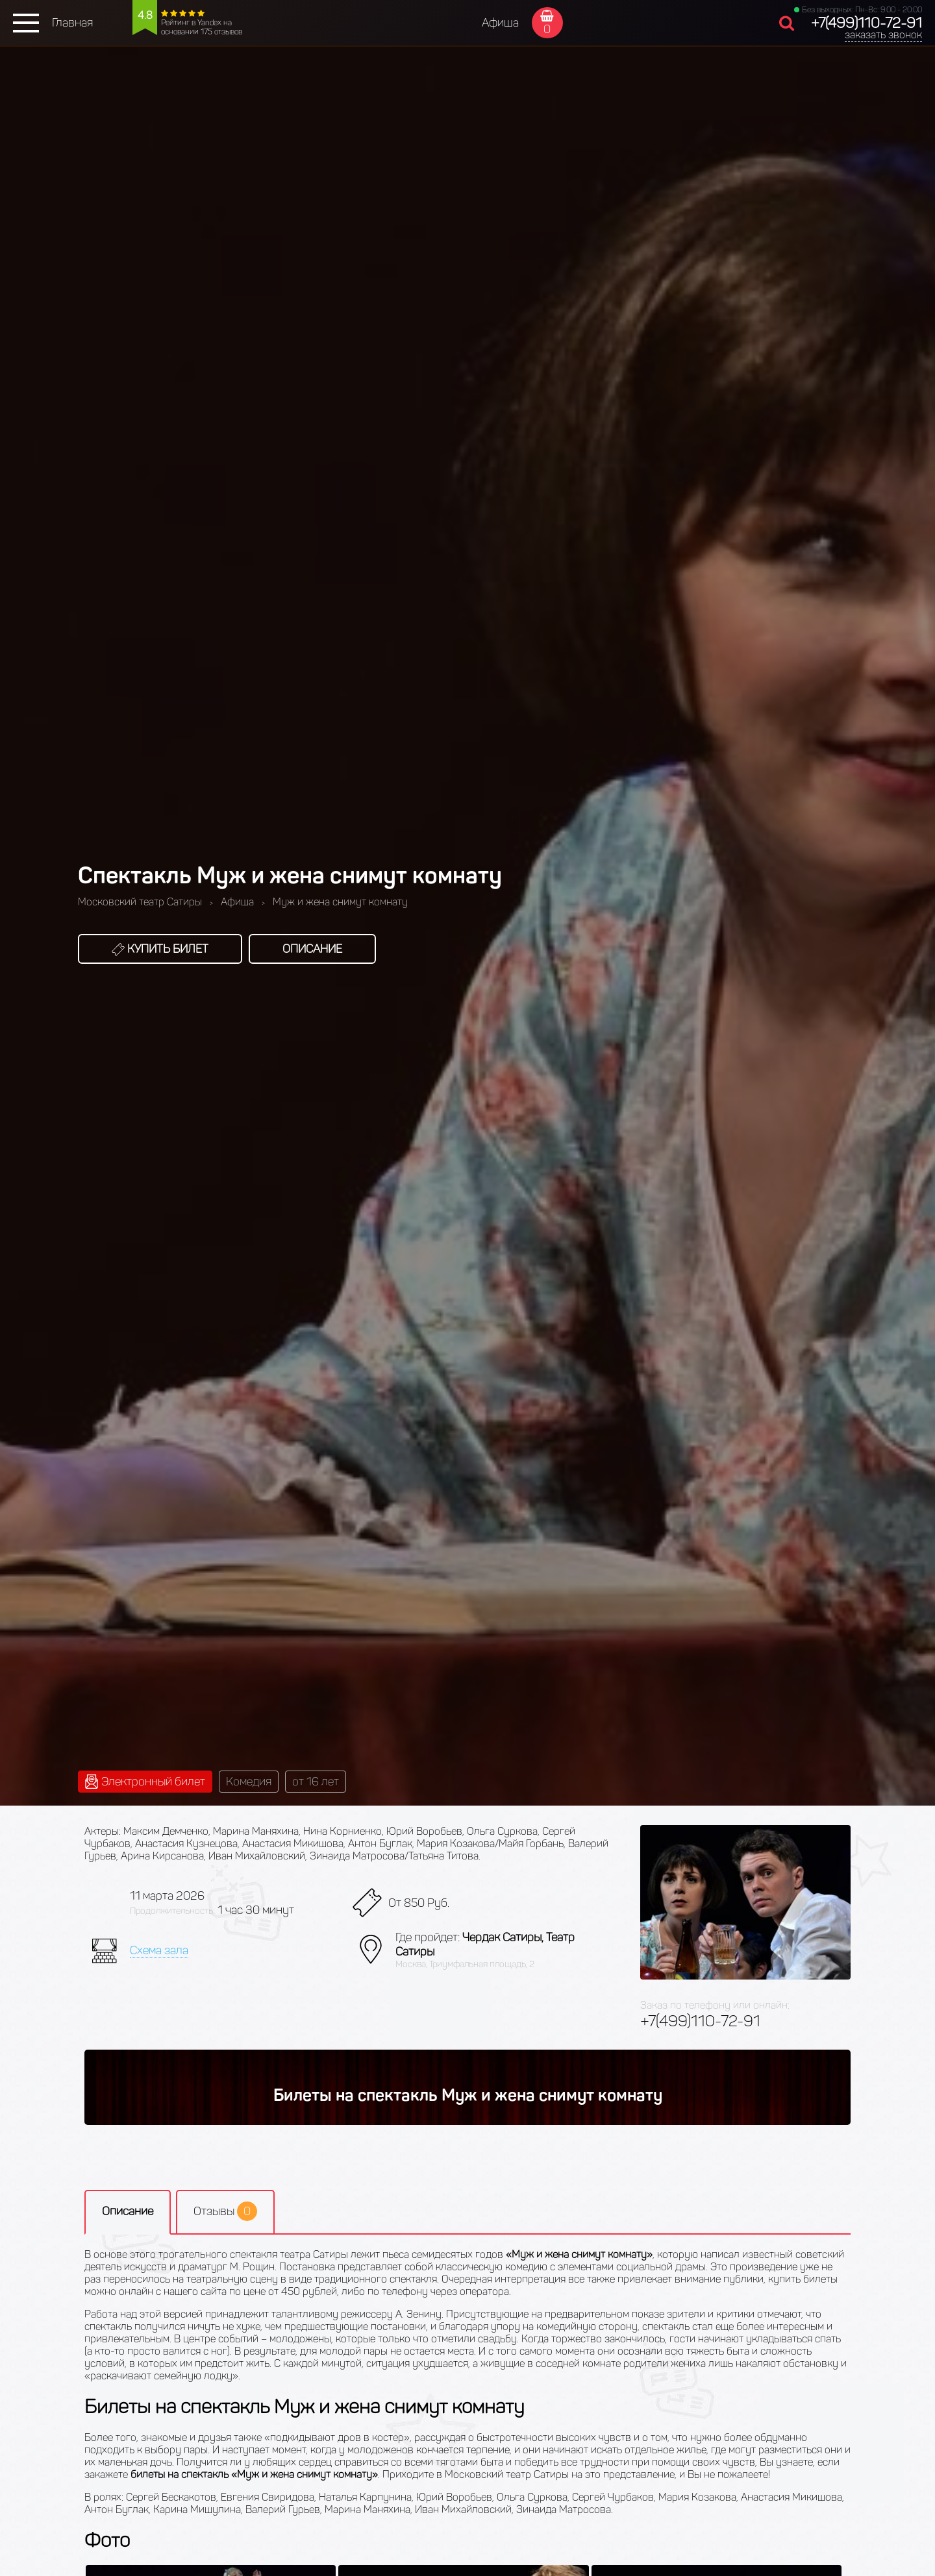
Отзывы (225, 2211)
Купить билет (160, 949)
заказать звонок (883, 35)
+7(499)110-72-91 (866, 23)
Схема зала (159, 1950)
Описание (312, 949)
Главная (72, 23)
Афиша (500, 23)
